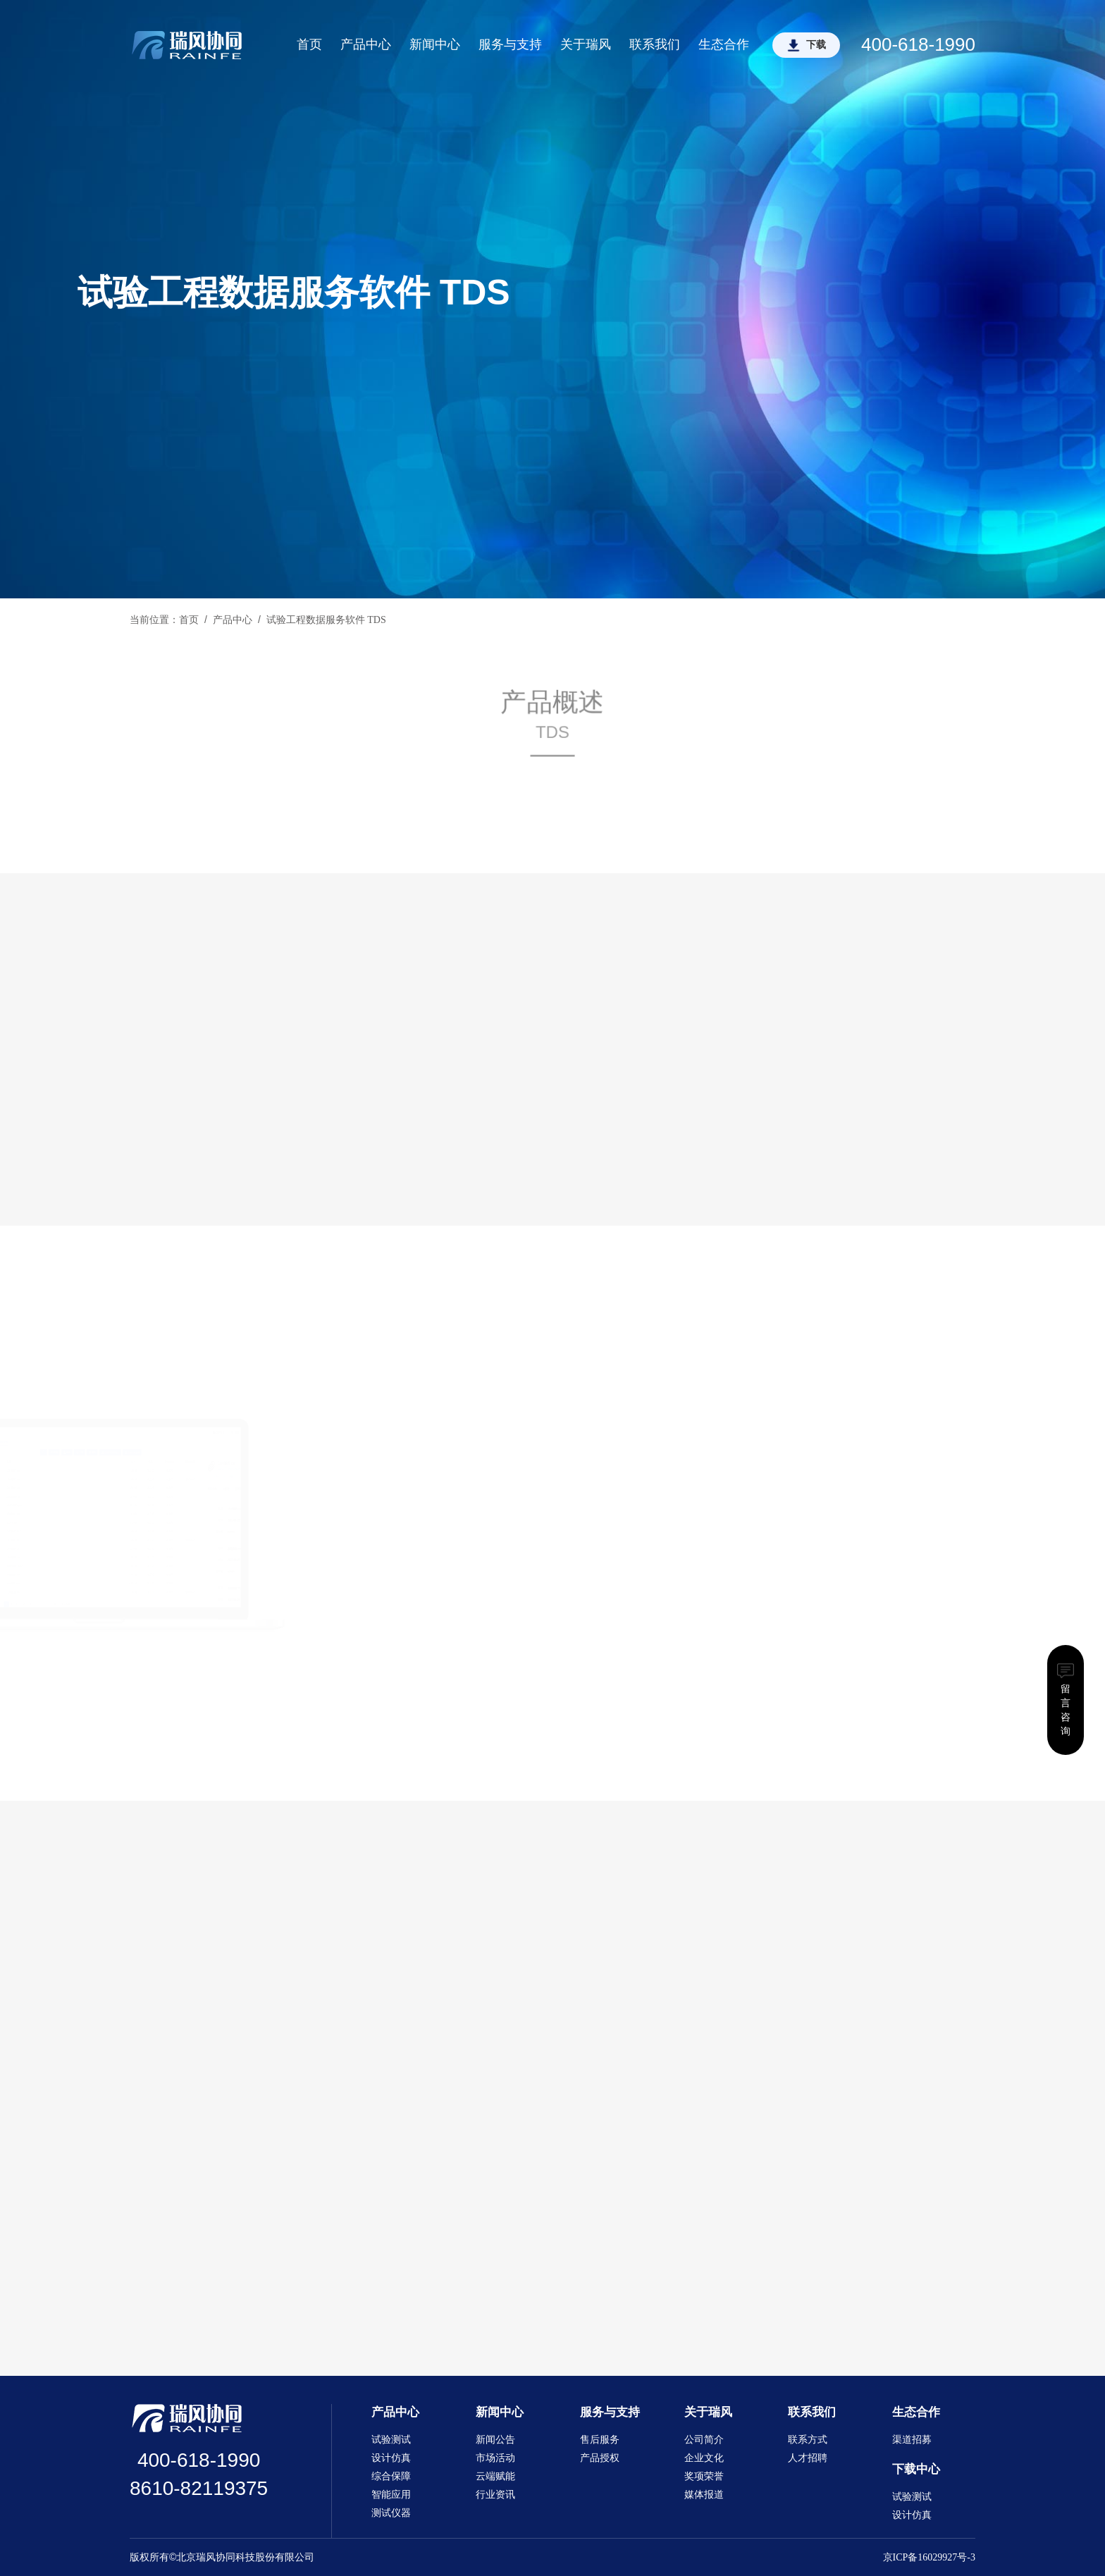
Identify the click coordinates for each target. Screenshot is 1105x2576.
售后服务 (599, 2439)
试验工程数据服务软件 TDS (326, 620)
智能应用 (391, 2494)
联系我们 (654, 44)
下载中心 (916, 2469)
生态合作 (723, 44)
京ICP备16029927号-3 (929, 2557)
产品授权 (599, 2458)
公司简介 (704, 2439)
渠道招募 (912, 2439)
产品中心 (365, 44)
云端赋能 (495, 2476)
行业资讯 (495, 2494)
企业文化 (704, 2458)
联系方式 (807, 2439)
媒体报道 (704, 2494)
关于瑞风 (585, 44)
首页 (309, 44)
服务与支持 (510, 44)
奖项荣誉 (704, 2476)
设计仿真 (391, 2458)
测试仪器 (391, 2513)
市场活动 (495, 2458)
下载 (816, 44)
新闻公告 (495, 2439)
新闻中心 (434, 44)
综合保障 (391, 2476)
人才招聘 (807, 2458)
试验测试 (391, 2439)
